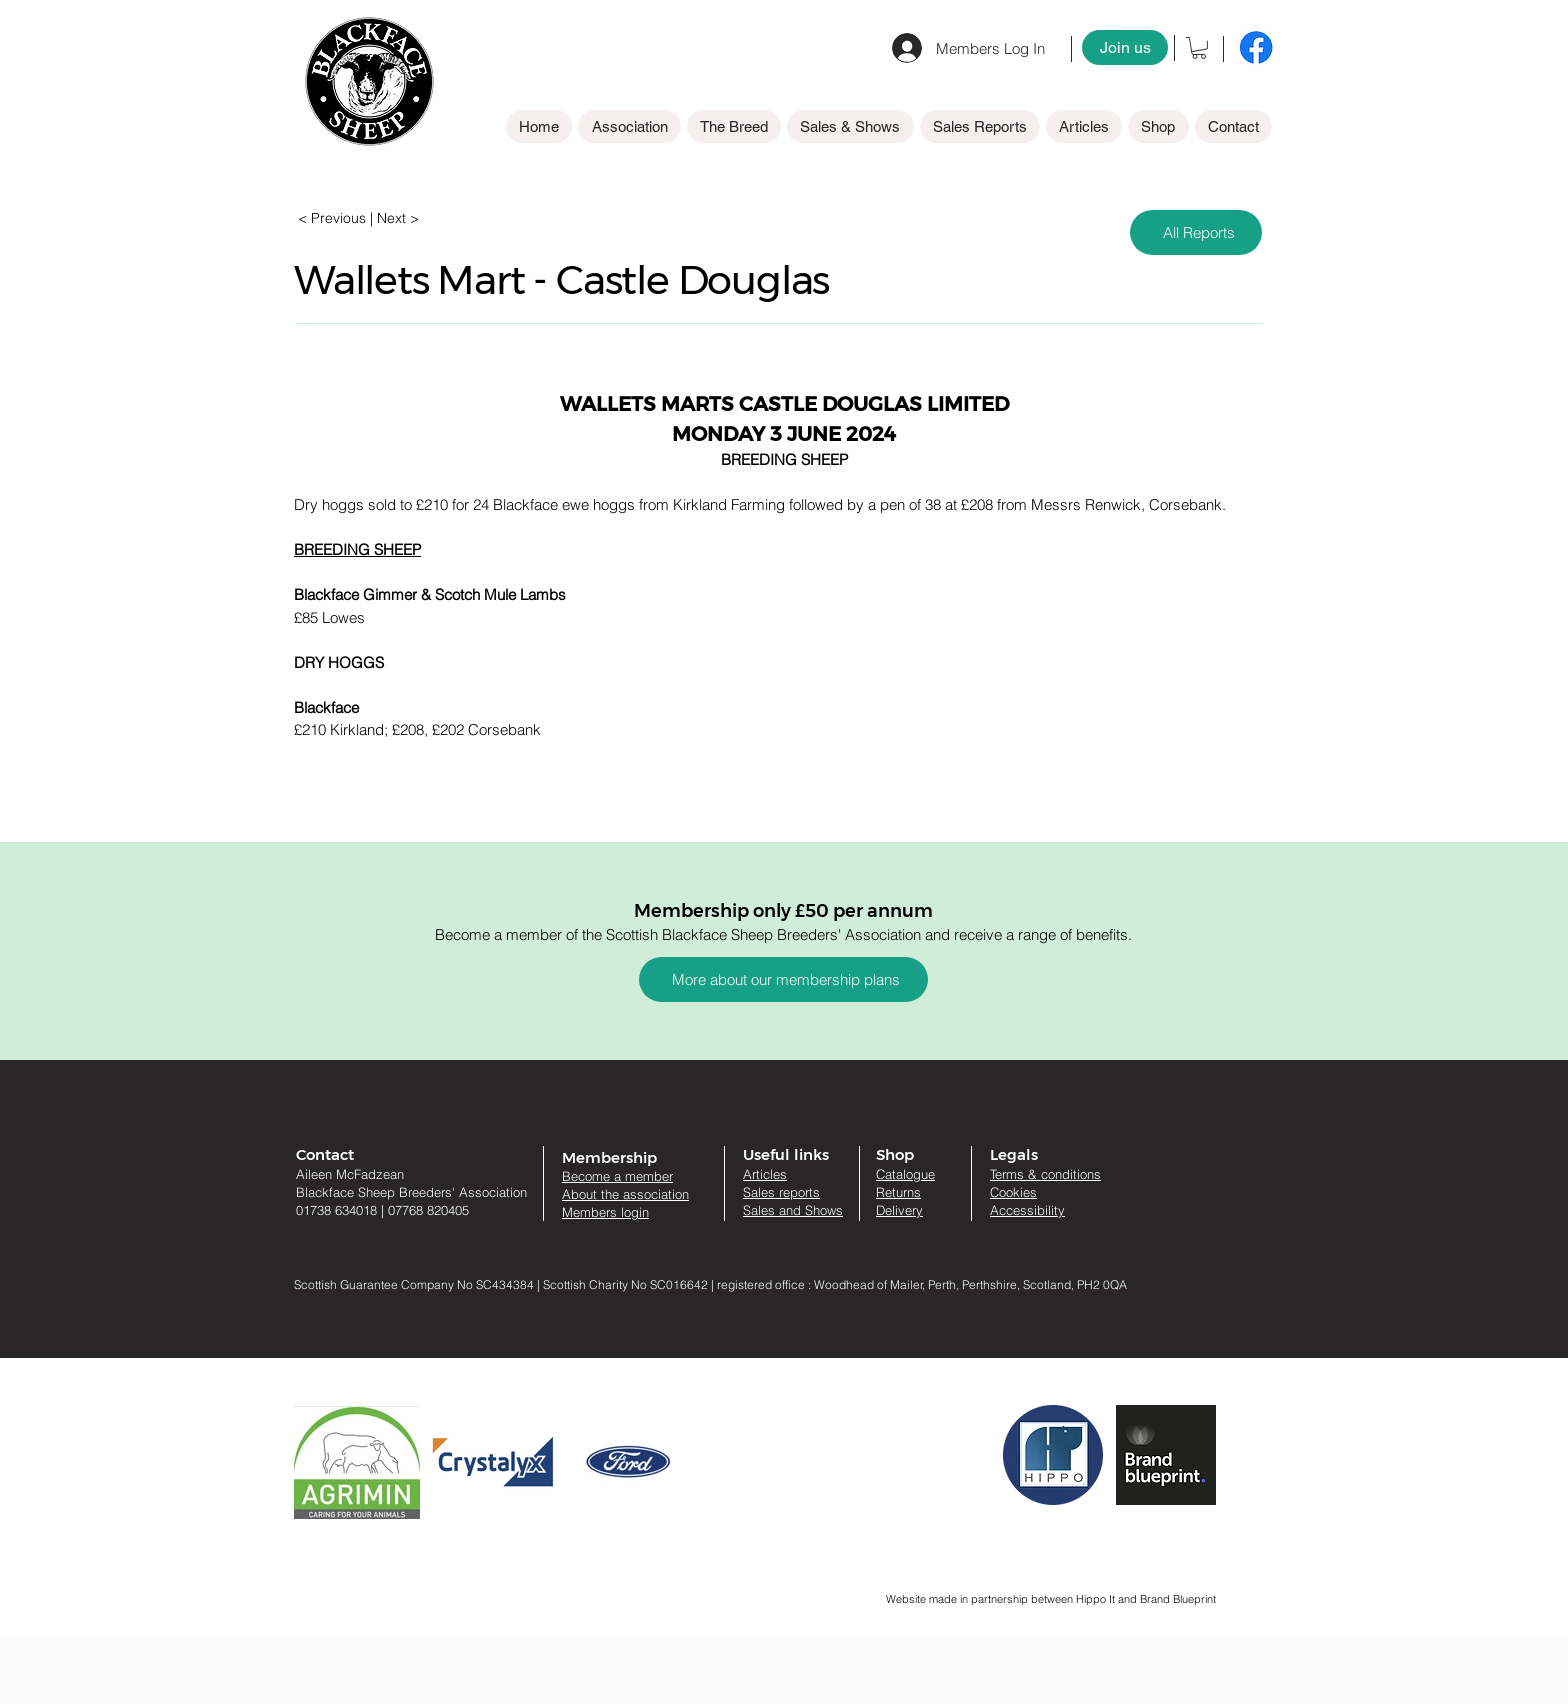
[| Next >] (394, 219)
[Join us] (1125, 47)
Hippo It (1097, 1599)
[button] (1199, 48)
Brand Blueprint (1178, 1599)
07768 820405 (428, 1210)
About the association (625, 1194)
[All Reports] (1196, 232)
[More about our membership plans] (783, 979)
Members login (605, 1212)
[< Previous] (336, 219)
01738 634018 (336, 1210)
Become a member (617, 1176)
